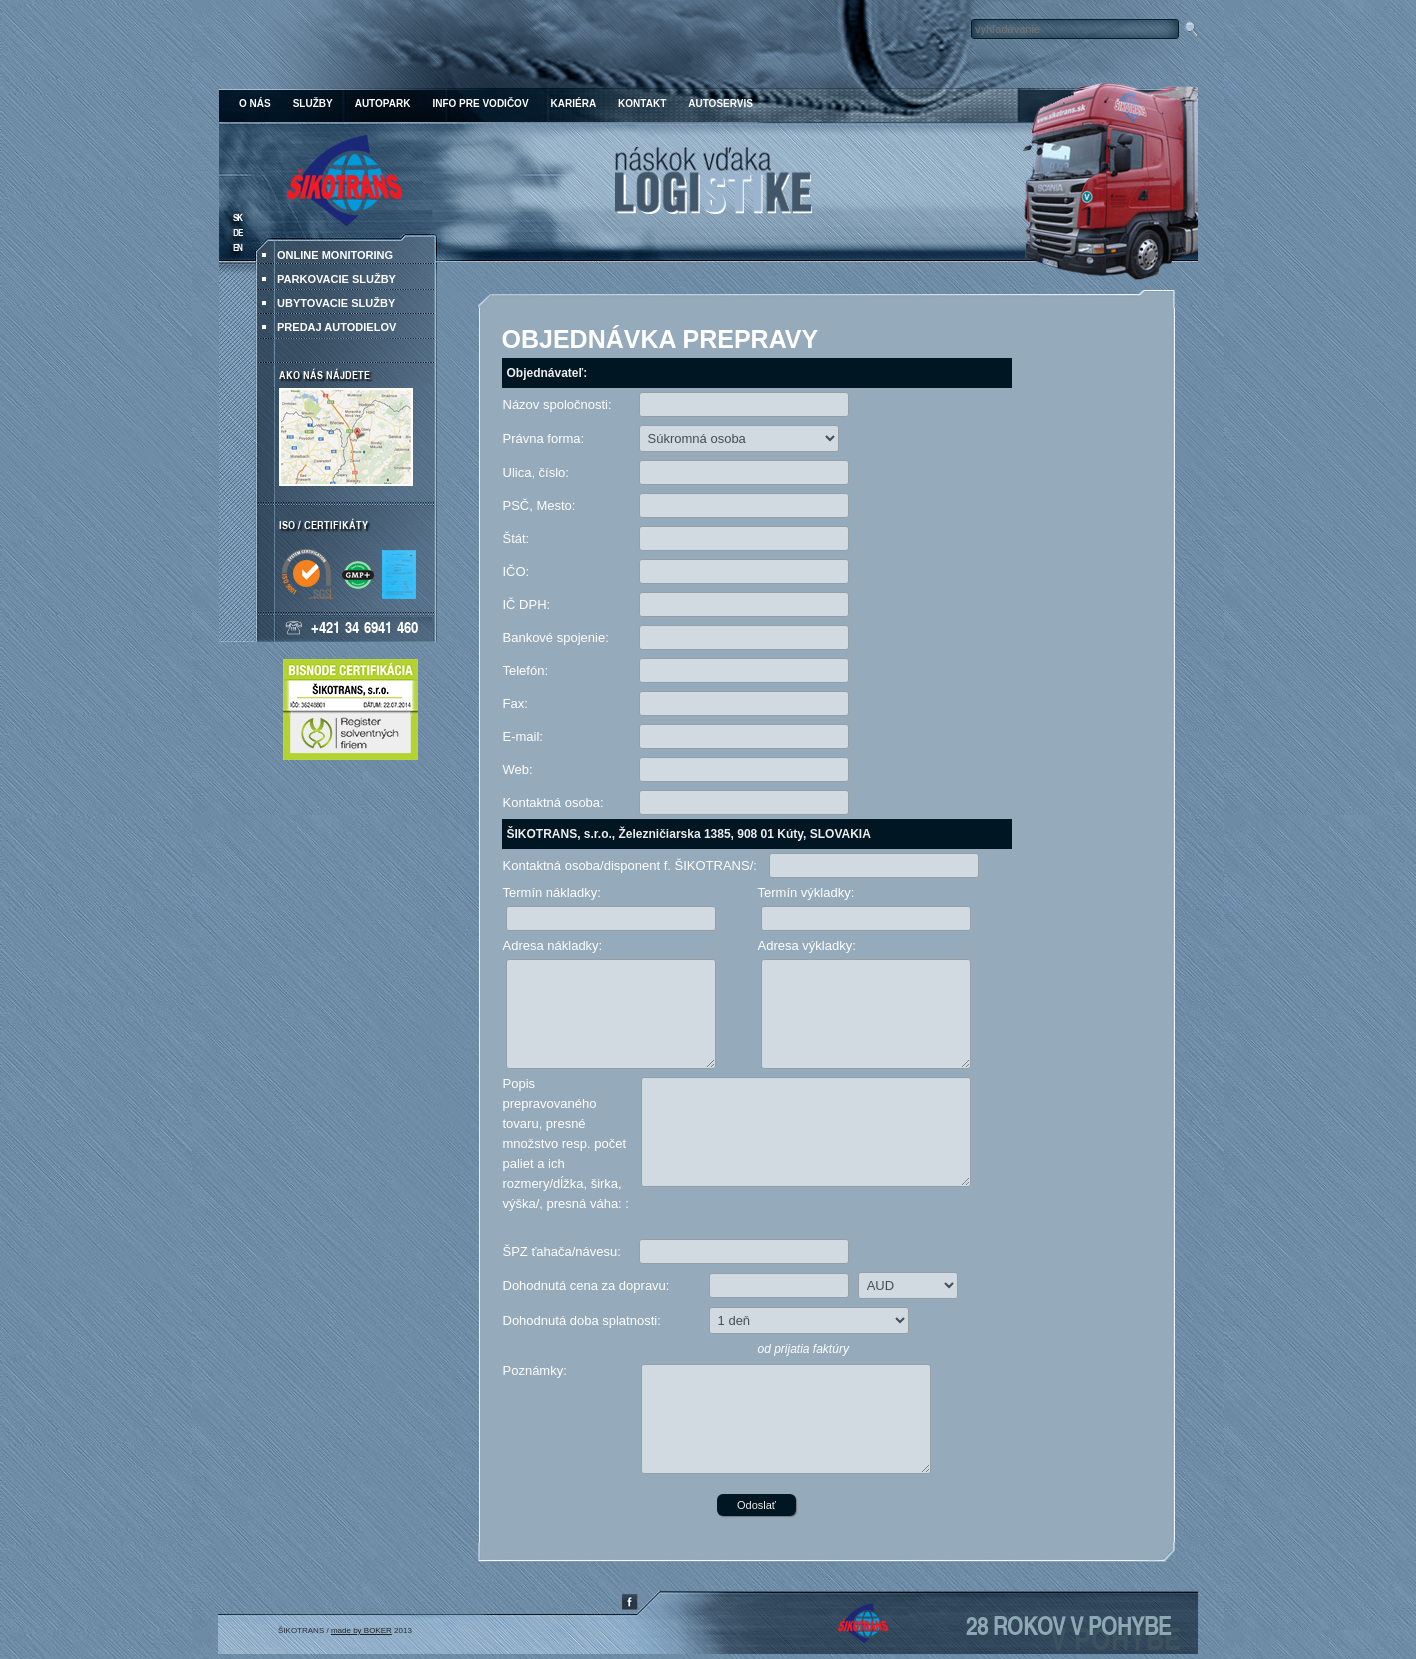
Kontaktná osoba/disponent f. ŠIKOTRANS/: (630, 865)
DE (237, 232)
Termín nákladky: (552, 892)
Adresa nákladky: (553, 945)
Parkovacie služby (336, 279)
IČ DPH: (527, 604)
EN (237, 247)
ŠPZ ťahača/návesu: (562, 1251)
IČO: (516, 571)
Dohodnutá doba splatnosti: (582, 1320)
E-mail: (523, 736)
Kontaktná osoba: (553, 802)
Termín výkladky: (806, 892)
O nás (255, 103)
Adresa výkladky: (807, 945)
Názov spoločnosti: (557, 404)
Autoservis (720, 103)
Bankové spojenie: (556, 637)
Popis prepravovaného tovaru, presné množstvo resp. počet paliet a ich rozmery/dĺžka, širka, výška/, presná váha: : (566, 1143)
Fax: (515, 703)
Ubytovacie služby (336, 303)
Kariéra (574, 103)
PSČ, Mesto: (539, 505)
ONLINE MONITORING (335, 255)
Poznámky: (535, 1370)
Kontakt (642, 103)
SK (237, 217)
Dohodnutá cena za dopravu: (586, 1285)
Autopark (383, 103)
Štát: (516, 538)
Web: (518, 769)
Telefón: (526, 670)
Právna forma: (544, 438)
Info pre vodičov (480, 103)
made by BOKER (361, 1630)
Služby (313, 103)
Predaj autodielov (336, 327)
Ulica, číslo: (536, 472)
